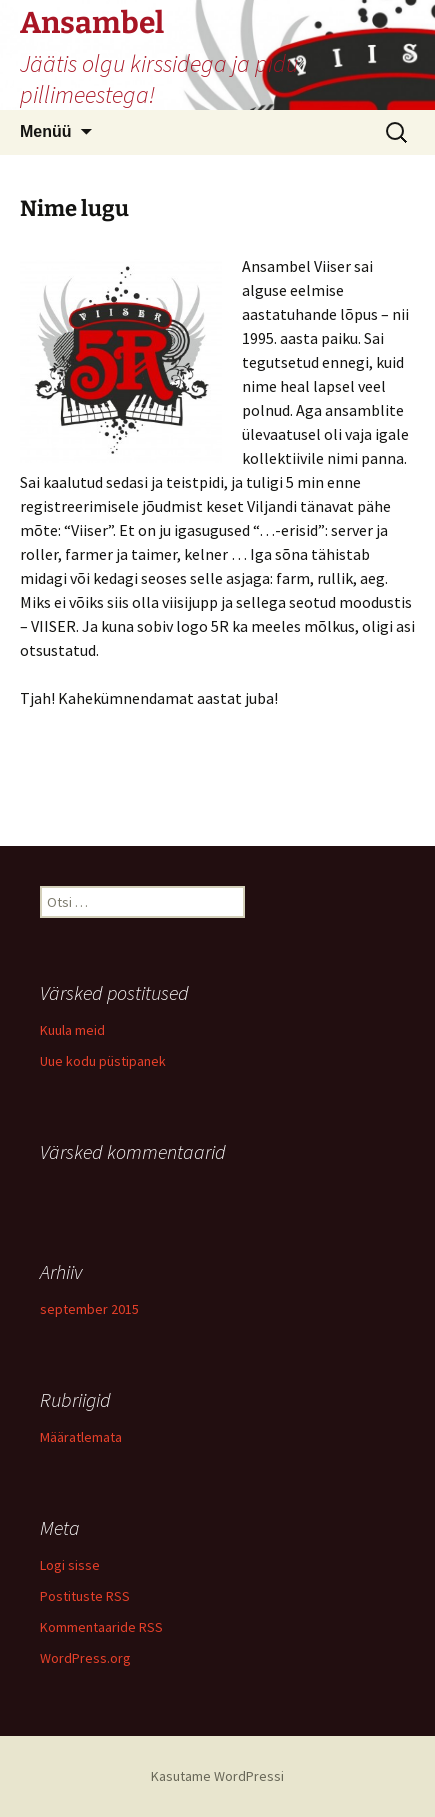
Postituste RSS (85, 1596)
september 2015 (89, 1309)
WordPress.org (85, 1658)
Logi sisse (70, 1565)
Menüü (46, 131)
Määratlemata (81, 1437)
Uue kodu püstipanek (103, 1061)
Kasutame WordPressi (217, 1776)
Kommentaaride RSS (101, 1627)
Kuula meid (72, 1030)
